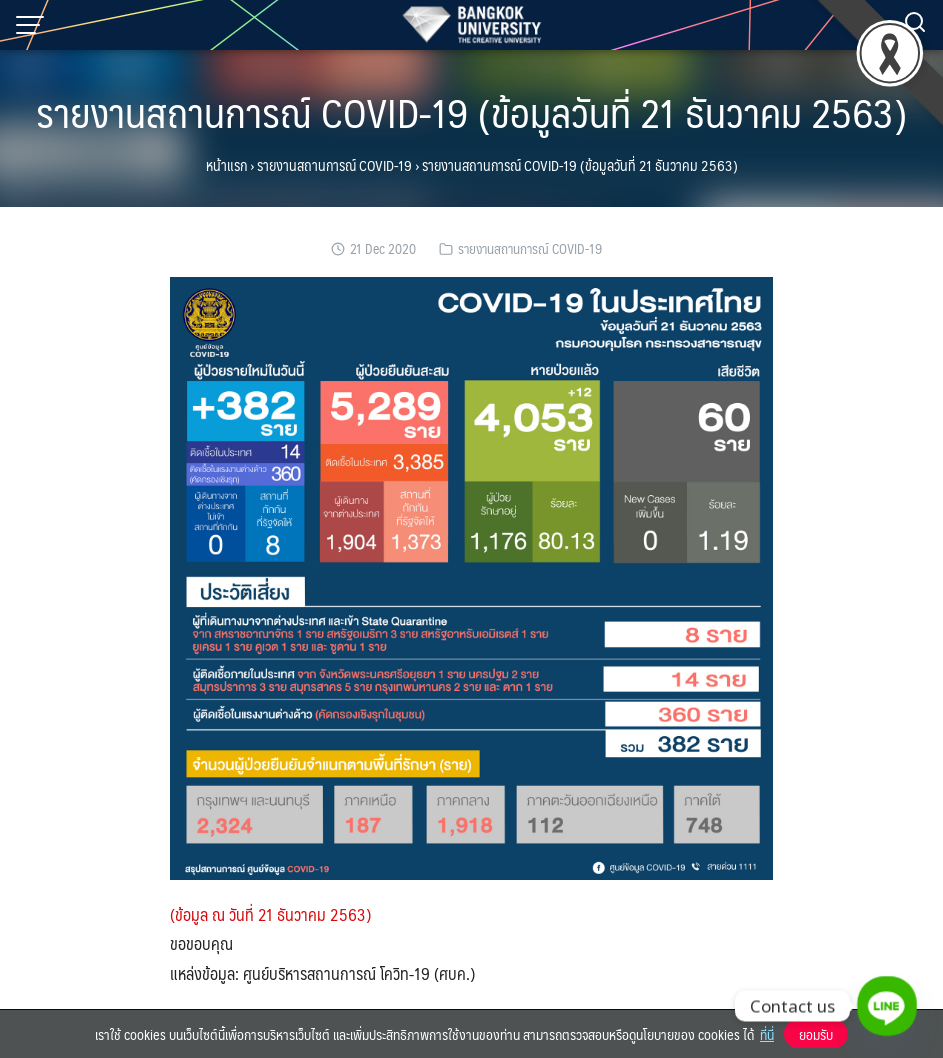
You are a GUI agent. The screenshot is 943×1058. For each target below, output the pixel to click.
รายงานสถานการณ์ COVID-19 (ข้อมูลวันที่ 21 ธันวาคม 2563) (471, 111)
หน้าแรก (226, 165)
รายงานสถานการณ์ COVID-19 (334, 165)
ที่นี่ (767, 1034)
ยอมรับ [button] (816, 1034)
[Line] (887, 1006)
